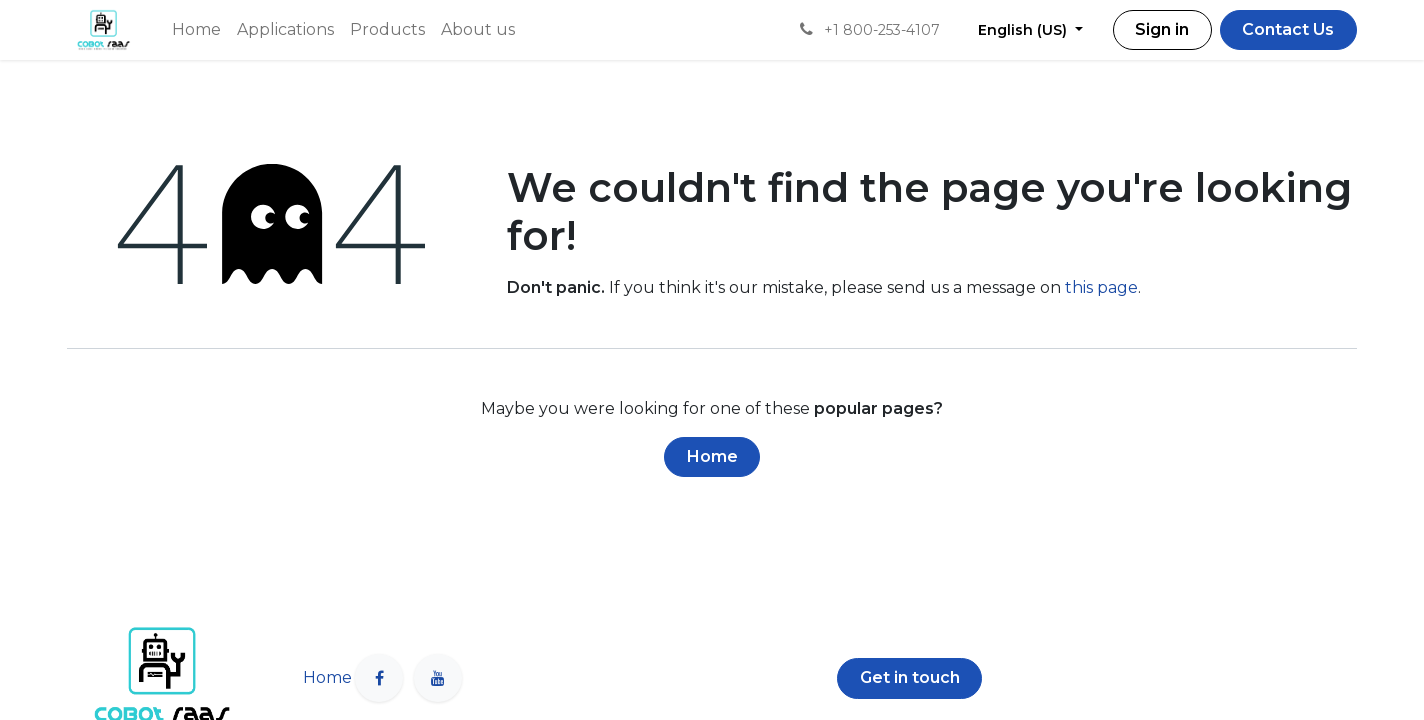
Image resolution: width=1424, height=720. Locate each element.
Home (712, 456)
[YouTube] (438, 678)
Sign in (1162, 29)
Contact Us (1288, 29)
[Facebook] (379, 678)
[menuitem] (196, 30)
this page (1101, 287)
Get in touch (910, 677)
